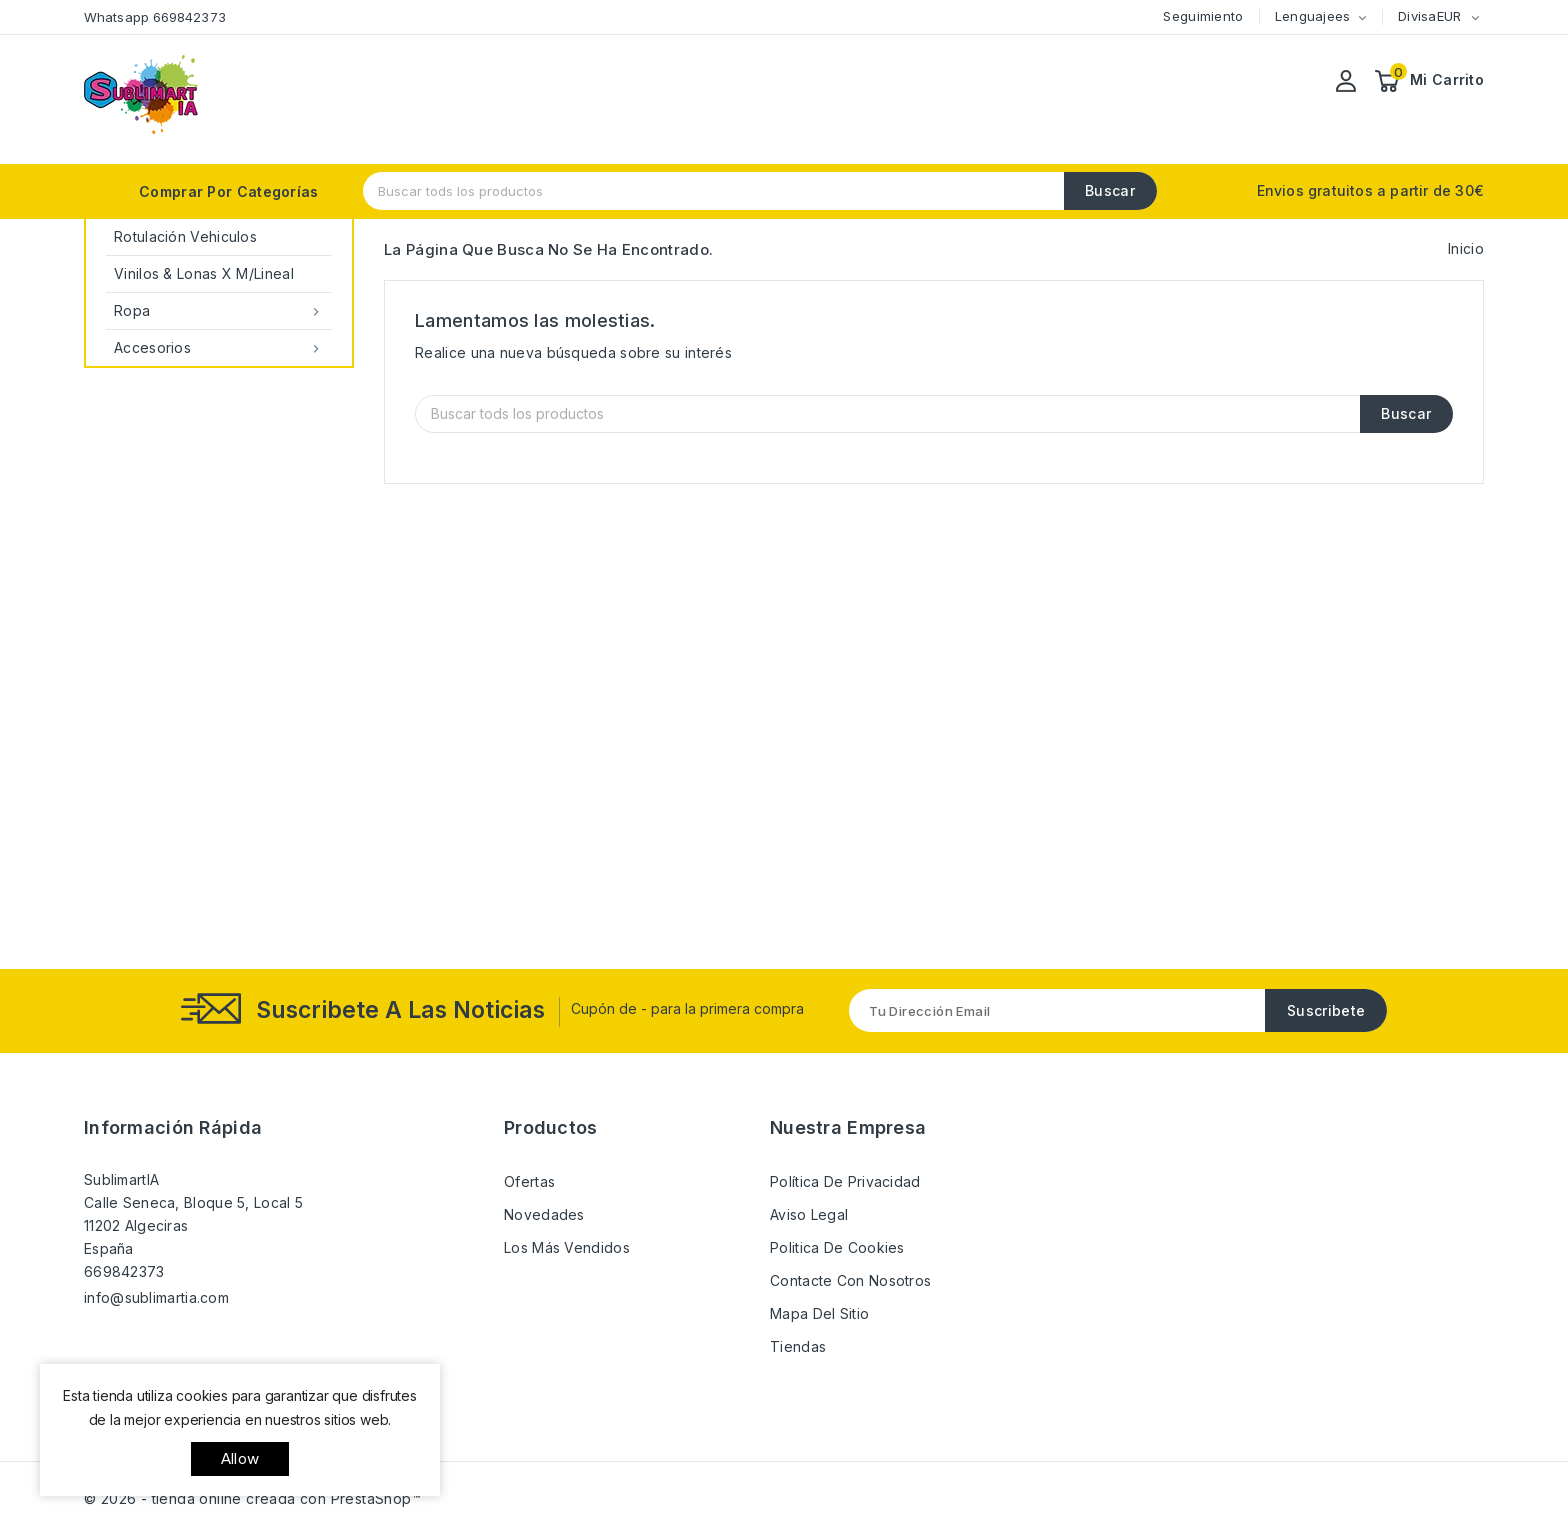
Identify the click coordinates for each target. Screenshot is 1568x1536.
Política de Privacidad (845, 1181)
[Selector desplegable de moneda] (1475, 17)
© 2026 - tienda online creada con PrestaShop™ (252, 1498)
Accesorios (219, 348)
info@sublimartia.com (156, 1297)
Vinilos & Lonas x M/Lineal (204, 273)
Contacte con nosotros (850, 1280)
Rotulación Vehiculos (185, 236)
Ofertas (529, 1181)
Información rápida (173, 1127)
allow (240, 1458)
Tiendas (798, 1346)
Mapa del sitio (819, 1313)
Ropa (219, 311)
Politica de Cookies (837, 1247)
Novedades (544, 1214)
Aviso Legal (809, 1214)
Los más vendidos (567, 1247)
